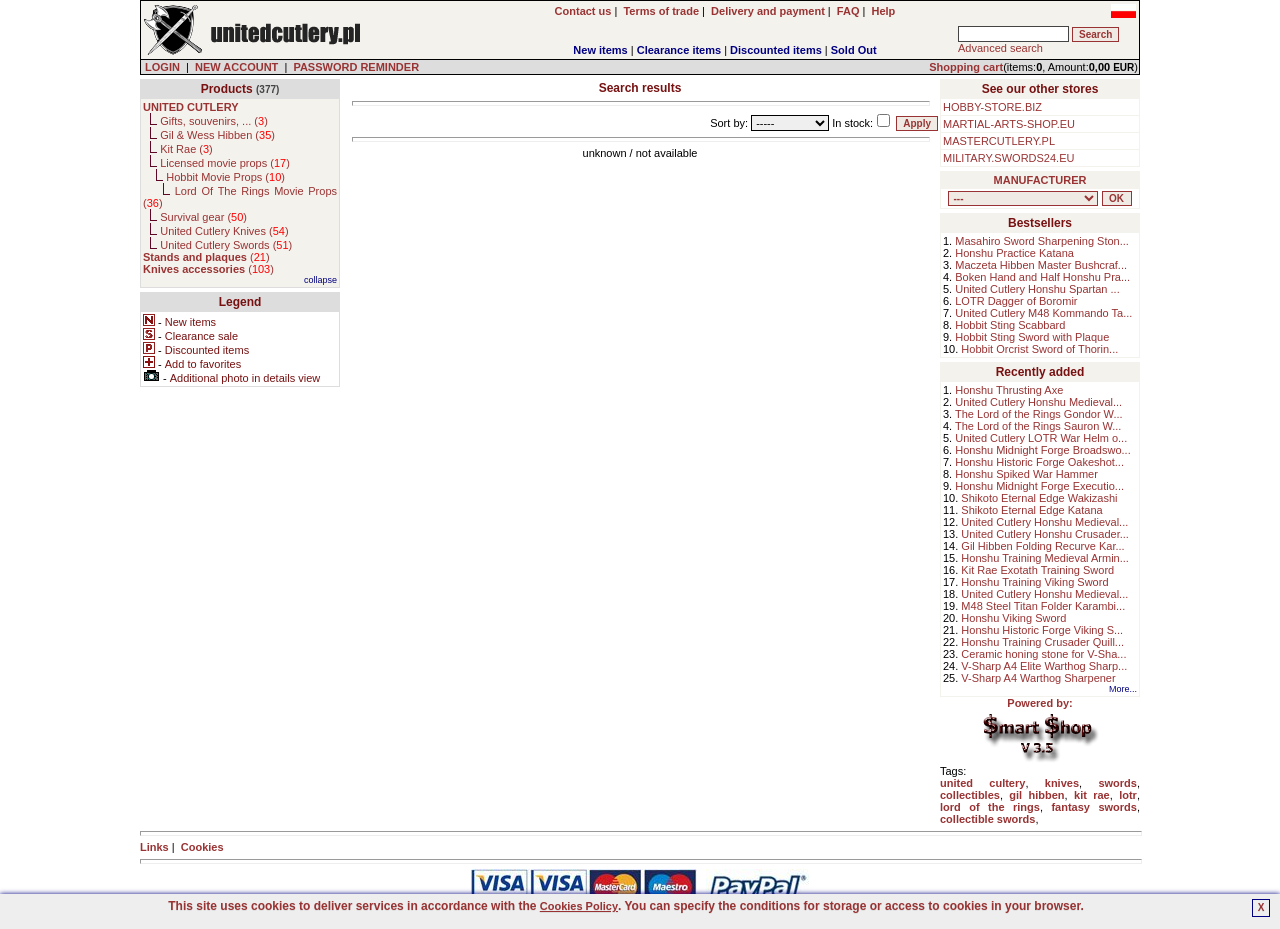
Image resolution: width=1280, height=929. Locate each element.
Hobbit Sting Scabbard (1010, 325)
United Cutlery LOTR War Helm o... (1041, 438)
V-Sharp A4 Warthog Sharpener (1038, 678)
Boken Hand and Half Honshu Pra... (1042, 277)
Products (227, 89)
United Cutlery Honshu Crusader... (1045, 534)
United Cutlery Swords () (226, 245)
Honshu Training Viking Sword (1034, 582)
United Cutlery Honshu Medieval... (1038, 402)
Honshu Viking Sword (1013, 618)
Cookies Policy (579, 906)
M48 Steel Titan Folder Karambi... (1043, 606)
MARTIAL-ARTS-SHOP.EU (1009, 124)
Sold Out (854, 50)
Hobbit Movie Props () (225, 177)
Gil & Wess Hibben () (217, 135)
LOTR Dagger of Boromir (1016, 301)
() (206, 257)
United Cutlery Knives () (224, 231)
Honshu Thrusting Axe (1009, 390)
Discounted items (776, 50)
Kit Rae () (186, 149)
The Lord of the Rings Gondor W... (1039, 414)
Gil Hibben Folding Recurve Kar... (1042, 546)
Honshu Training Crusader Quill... (1042, 642)
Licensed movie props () (225, 163)
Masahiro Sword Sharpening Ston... (1042, 241)
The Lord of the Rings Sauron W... (1038, 426)
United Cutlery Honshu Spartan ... (1037, 289)
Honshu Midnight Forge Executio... (1039, 486)
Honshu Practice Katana (1014, 253)
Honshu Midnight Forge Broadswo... (1042, 450)
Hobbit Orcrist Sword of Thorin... (1039, 349)
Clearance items (679, 50)
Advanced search (1000, 48)
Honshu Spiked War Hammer (1026, 474)
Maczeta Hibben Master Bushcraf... (1041, 265)
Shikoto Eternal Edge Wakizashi (1039, 498)
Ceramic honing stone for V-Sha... (1043, 654)
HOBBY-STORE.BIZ (992, 107)
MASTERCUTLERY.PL (999, 141)
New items (600, 50)
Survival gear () (203, 217)
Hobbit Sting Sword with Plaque (1032, 337)
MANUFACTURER (1040, 180)
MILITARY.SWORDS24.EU (1008, 158)
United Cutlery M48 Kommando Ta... (1043, 313)
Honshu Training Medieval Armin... (1045, 558)
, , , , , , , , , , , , (1023, 198)
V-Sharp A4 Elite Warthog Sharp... (1044, 666)
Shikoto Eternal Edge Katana (1031, 510)
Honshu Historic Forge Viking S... (1042, 630)
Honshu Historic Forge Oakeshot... (1039, 462)
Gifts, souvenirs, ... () (214, 121)
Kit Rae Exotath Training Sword (1037, 570)
